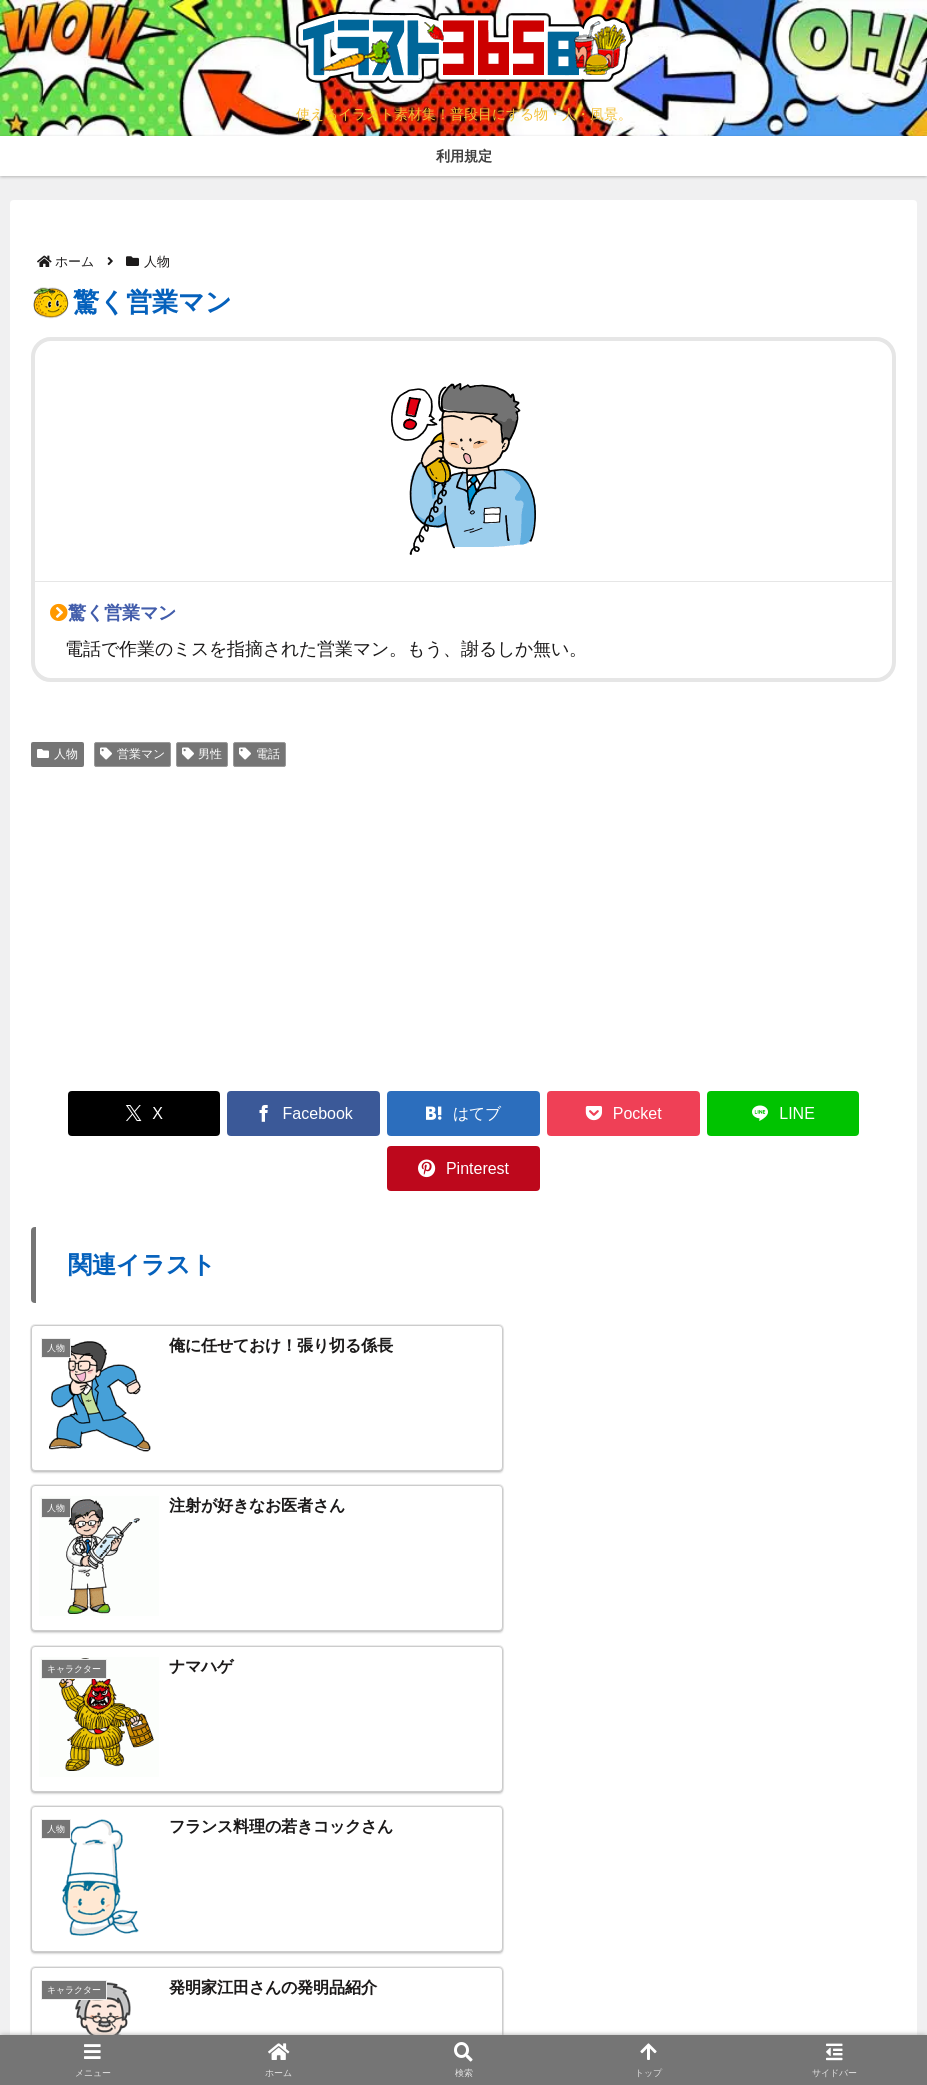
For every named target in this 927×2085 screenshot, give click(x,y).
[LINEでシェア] (681, 1113)
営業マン (132, 754)
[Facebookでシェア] (245, 1113)
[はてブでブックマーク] (391, 1113)
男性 (202, 754)
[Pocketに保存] (536, 1113)
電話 (259, 754)
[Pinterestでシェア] (827, 1113)
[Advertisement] (463, 926)
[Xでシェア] (100, 1113)
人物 (57, 754)
